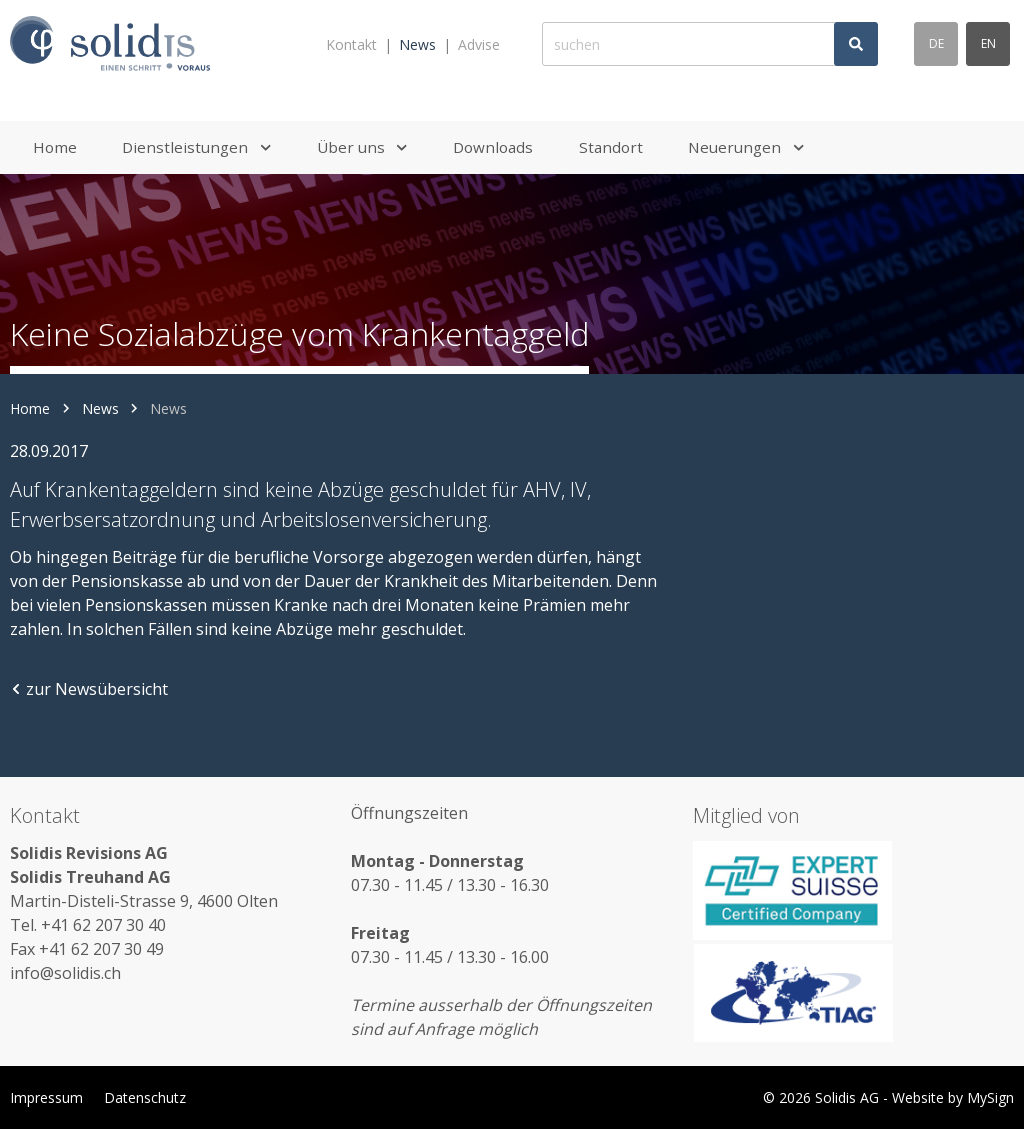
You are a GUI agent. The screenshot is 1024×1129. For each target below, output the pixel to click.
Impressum (46, 1097)
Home (30, 408)
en (988, 43)
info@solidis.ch (65, 973)
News (417, 44)
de (936, 43)
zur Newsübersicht (89, 689)
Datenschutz (145, 1097)
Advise (479, 44)
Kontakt (351, 44)
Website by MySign (953, 1097)
